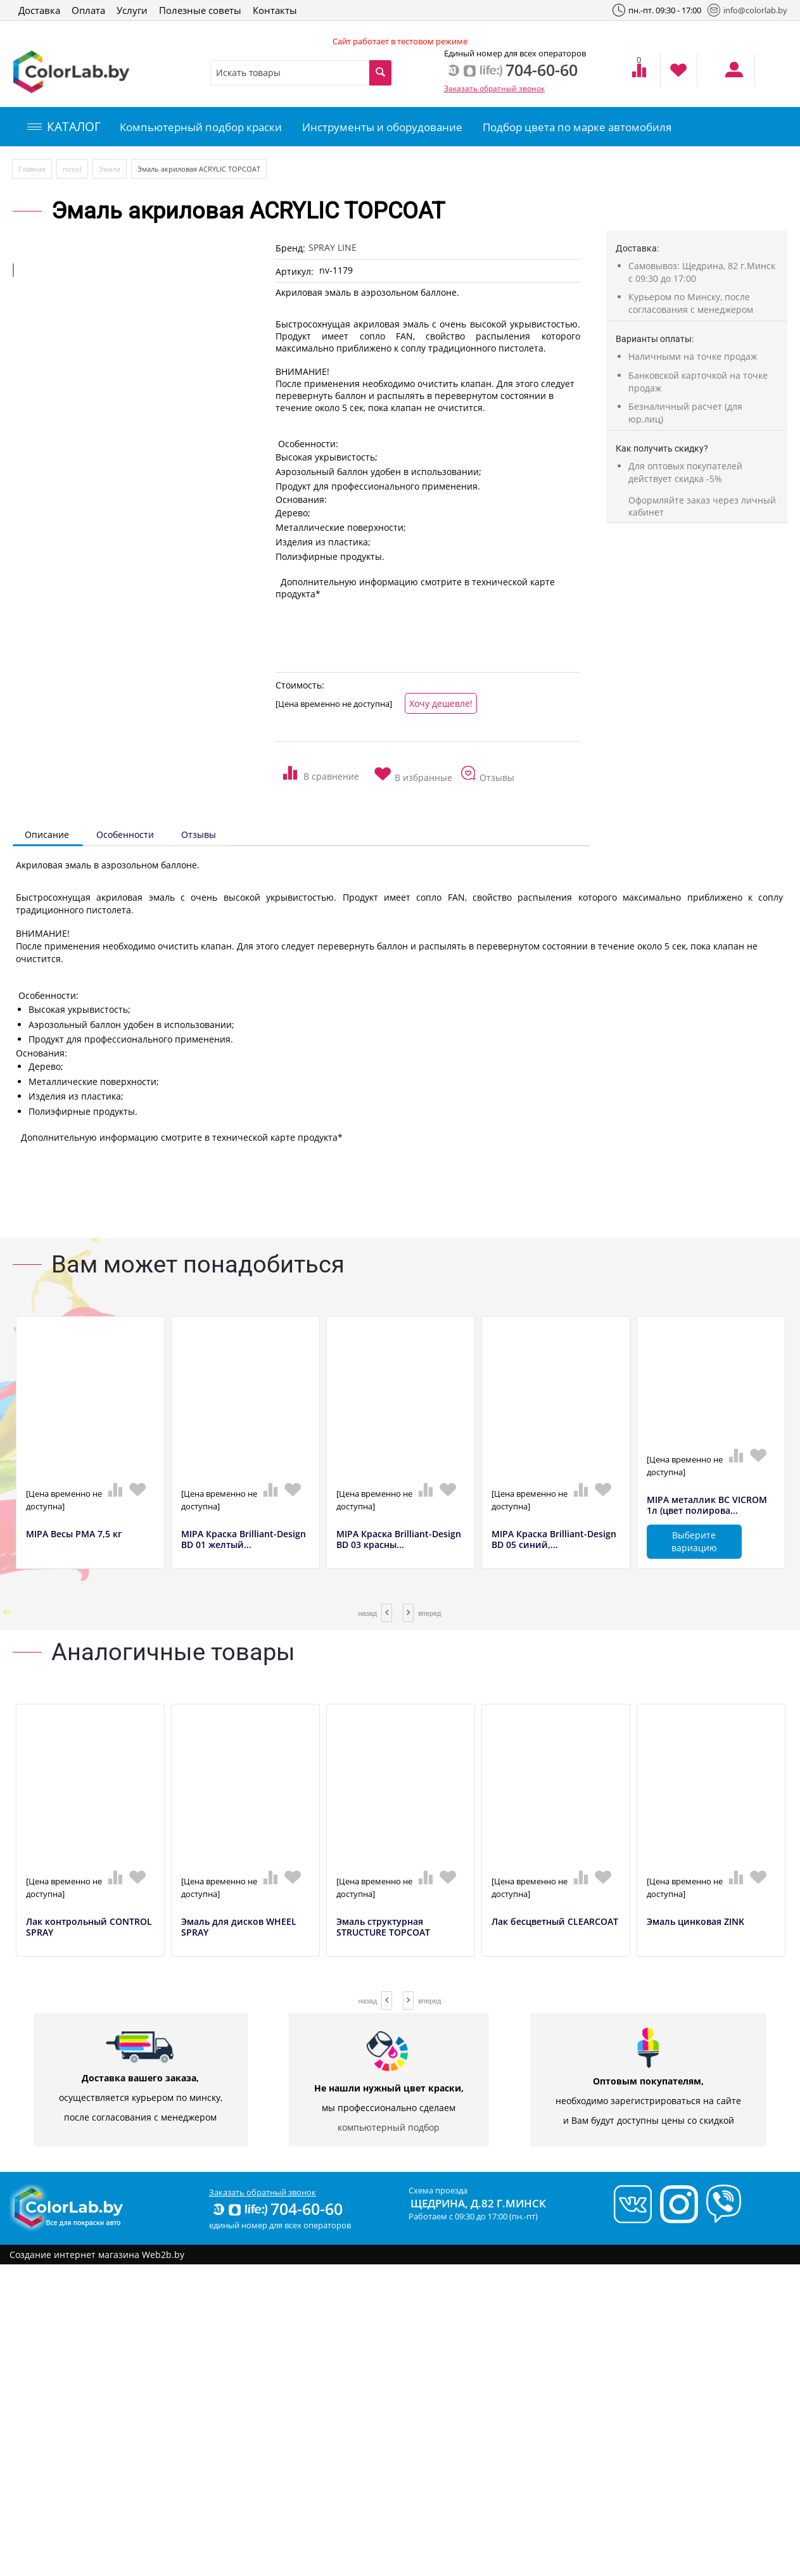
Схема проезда (438, 2190)
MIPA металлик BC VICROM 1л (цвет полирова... (707, 1505)
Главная (32, 169)
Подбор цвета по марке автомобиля (577, 127)
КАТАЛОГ (64, 126)
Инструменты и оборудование (382, 127)
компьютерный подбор (389, 2127)
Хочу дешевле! (441, 703)
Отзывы (198, 834)
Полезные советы (200, 10)
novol (72, 169)
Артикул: (295, 271)
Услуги (132, 10)
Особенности (125, 834)
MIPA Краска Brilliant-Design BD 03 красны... (398, 1540)
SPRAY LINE (332, 247)
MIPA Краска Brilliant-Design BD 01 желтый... (243, 1540)
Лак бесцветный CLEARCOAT (555, 1922)
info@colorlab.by (747, 10)
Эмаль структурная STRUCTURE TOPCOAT (383, 1927)
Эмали (109, 169)
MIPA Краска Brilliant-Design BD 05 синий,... (554, 1540)
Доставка (39, 10)
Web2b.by (163, 2255)
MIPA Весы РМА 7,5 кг (74, 1534)
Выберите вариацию (694, 1541)
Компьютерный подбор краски (201, 127)
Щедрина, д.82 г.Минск (478, 2203)
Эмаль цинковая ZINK (695, 1922)
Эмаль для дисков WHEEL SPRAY (238, 1927)
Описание (47, 834)
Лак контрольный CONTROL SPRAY (89, 1927)
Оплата (88, 10)
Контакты (275, 10)
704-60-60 (277, 2208)
